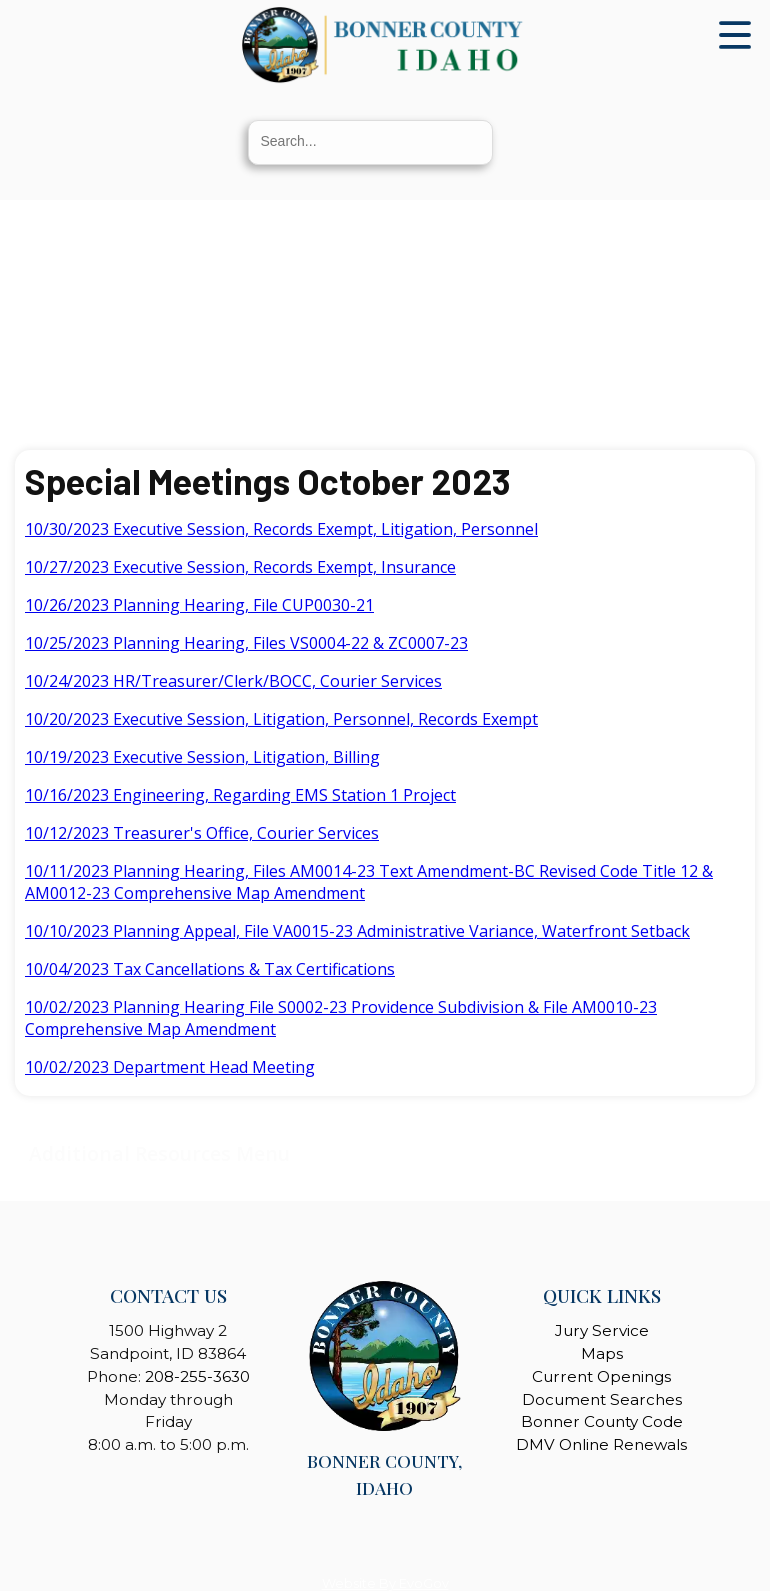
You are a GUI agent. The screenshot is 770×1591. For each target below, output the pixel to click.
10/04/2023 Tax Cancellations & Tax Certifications (210, 969)
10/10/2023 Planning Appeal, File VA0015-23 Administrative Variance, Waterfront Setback (357, 931)
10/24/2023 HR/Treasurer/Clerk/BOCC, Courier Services (233, 681)
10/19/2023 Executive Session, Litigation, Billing (202, 757)
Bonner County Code (602, 1421)
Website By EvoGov (385, 1583)
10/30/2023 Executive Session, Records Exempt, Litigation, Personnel (281, 529)
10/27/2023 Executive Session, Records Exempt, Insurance (240, 567)
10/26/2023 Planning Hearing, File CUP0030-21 (199, 605)
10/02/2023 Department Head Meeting (170, 1067)
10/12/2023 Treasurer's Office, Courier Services (202, 833)
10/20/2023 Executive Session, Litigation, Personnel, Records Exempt (281, 719)
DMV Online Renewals (601, 1444)
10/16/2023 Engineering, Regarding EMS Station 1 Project (240, 795)
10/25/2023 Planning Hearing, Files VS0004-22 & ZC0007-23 (246, 643)
